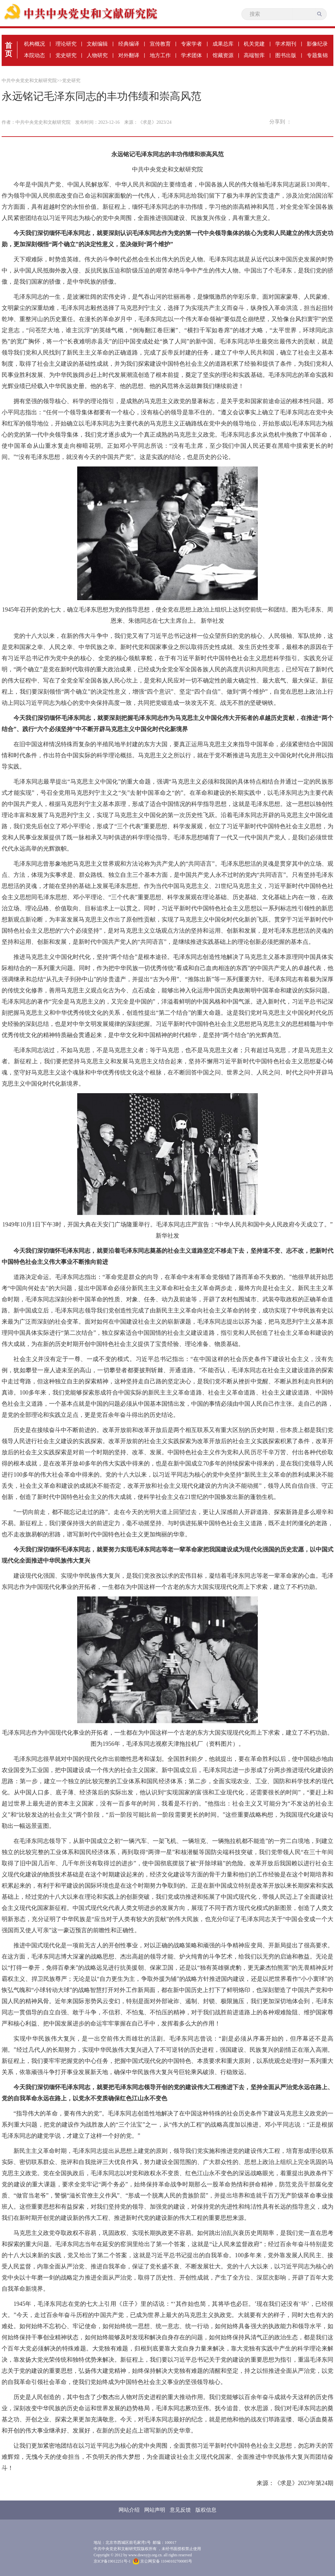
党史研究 (66, 55)
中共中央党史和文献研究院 (29, 80)
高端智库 (254, 55)
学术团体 (191, 55)
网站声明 (154, 2510)
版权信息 (205, 2510)
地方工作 (160, 55)
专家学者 (191, 44)
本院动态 (34, 55)
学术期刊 (285, 44)
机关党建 (254, 44)
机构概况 (34, 44)
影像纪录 (317, 44)
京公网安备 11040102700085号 (162, 2561)
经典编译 (128, 44)
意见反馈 (180, 2510)
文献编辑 (97, 44)
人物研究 (97, 55)
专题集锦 (317, 55)
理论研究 (66, 44)
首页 (8, 49)
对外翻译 (128, 55)
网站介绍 (129, 2510)
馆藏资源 (223, 55)
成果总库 (223, 44)
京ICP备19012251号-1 (112, 2561)
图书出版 (285, 55)
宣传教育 (160, 44)
